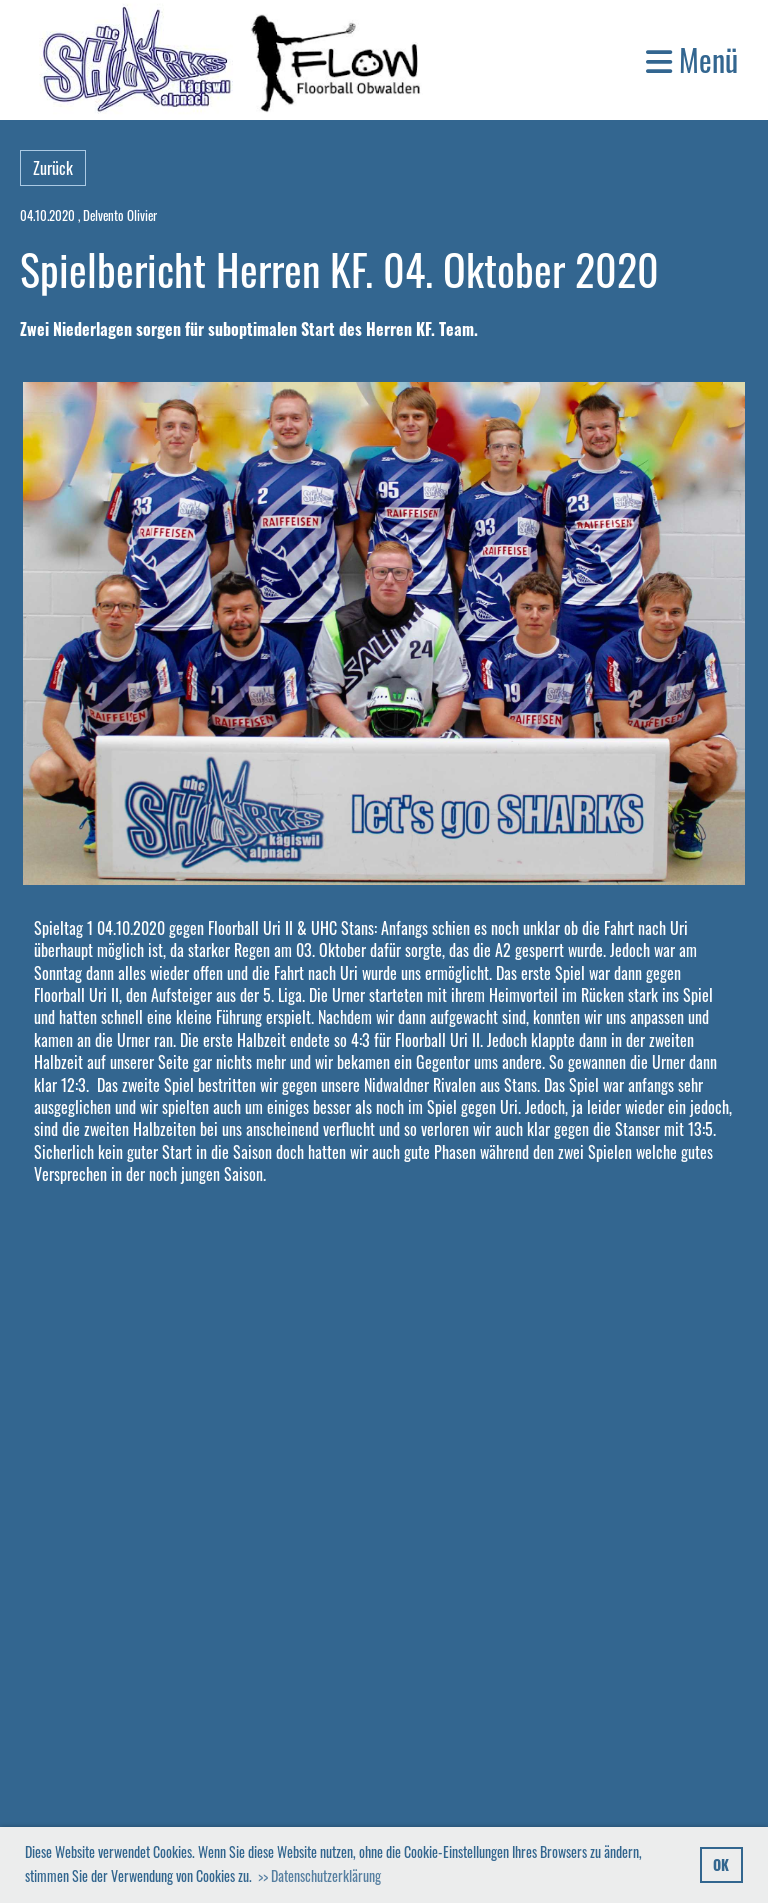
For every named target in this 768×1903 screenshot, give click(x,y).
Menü (692, 60)
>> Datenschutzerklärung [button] (319, 1875)
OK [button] (721, 1864)
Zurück (53, 168)
